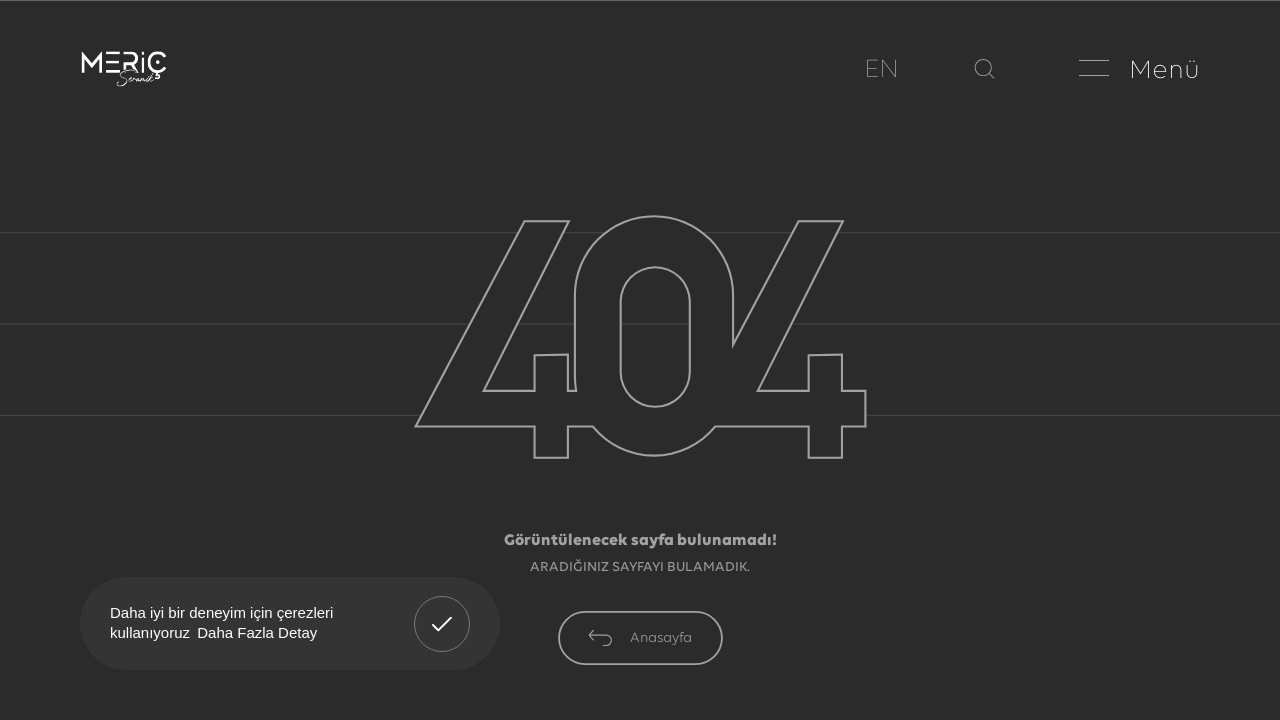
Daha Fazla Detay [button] (257, 632)
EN (881, 70)
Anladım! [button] (442, 609)
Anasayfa (639, 638)
